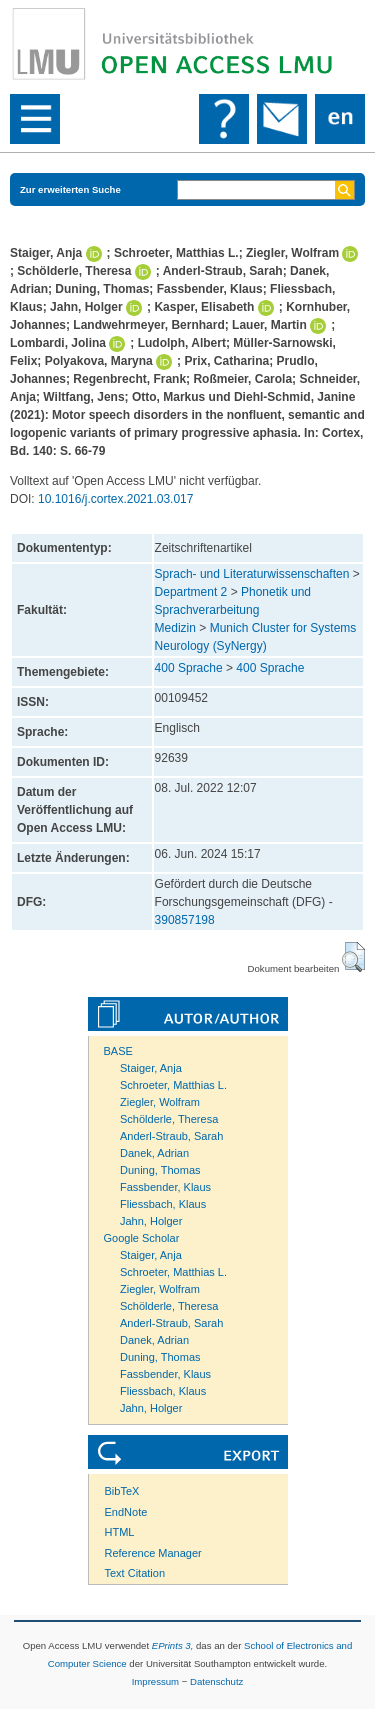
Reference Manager (153, 1553)
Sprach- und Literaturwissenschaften (252, 574)
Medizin (175, 628)
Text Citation (135, 1573)
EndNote (126, 1512)
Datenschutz (216, 1681)
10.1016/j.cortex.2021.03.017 (115, 499)
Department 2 (191, 592)
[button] (353, 957)
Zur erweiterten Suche (70, 189)
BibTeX (122, 1491)
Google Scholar (142, 1238)
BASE (118, 1051)
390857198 (185, 920)
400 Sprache (189, 668)
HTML (120, 1532)
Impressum (155, 1681)
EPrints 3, (173, 1645)
